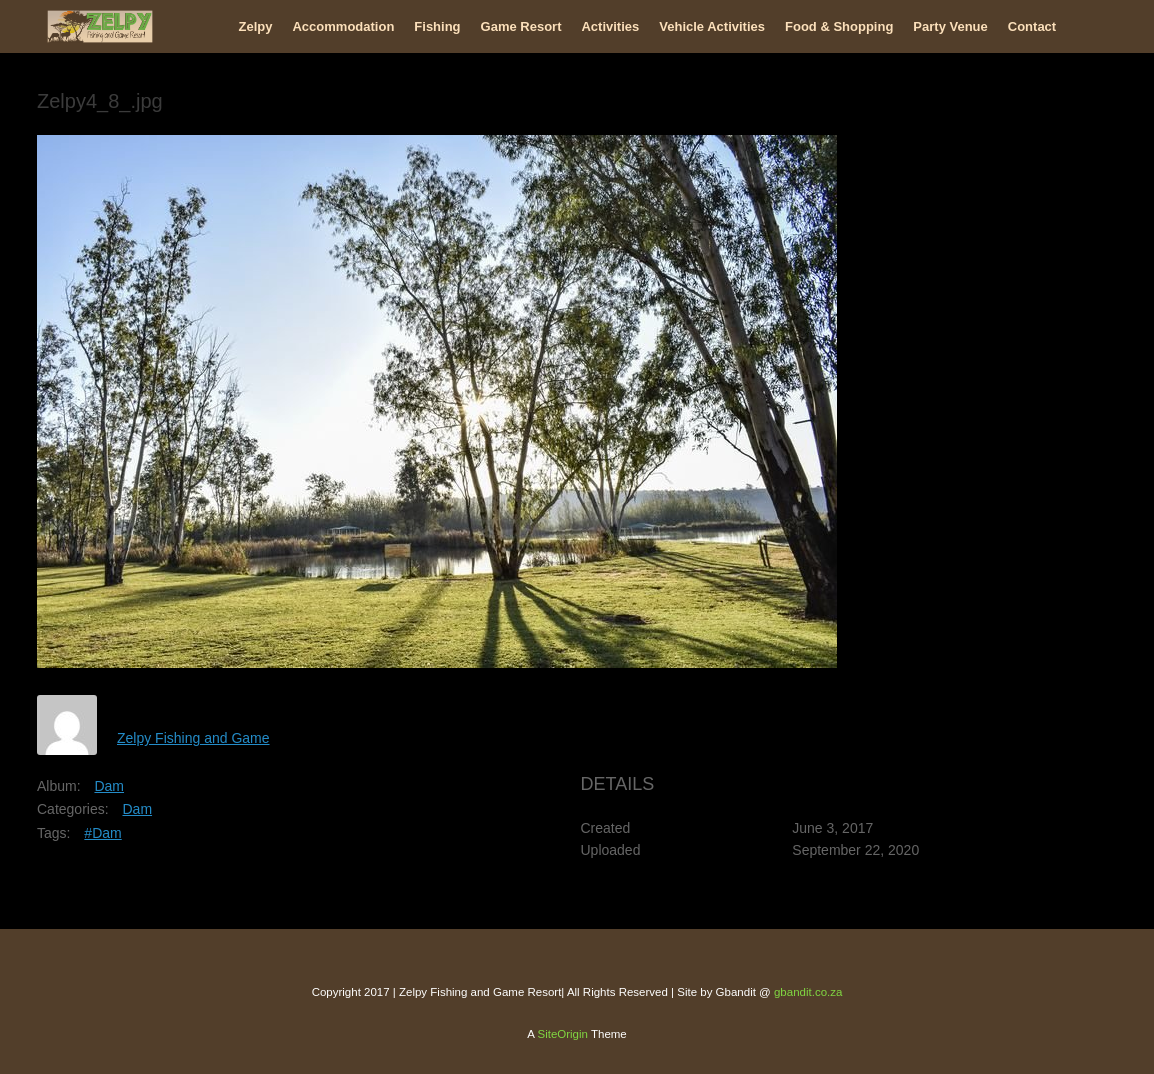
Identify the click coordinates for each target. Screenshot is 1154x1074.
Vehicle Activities (712, 26)
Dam (109, 786)
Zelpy (256, 26)
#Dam (102, 833)
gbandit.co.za (808, 992)
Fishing (437, 26)
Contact (1032, 26)
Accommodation (343, 26)
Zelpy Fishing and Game (193, 738)
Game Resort (521, 26)
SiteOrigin (562, 1034)
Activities (610, 26)
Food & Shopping (839, 26)
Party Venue (950, 26)
